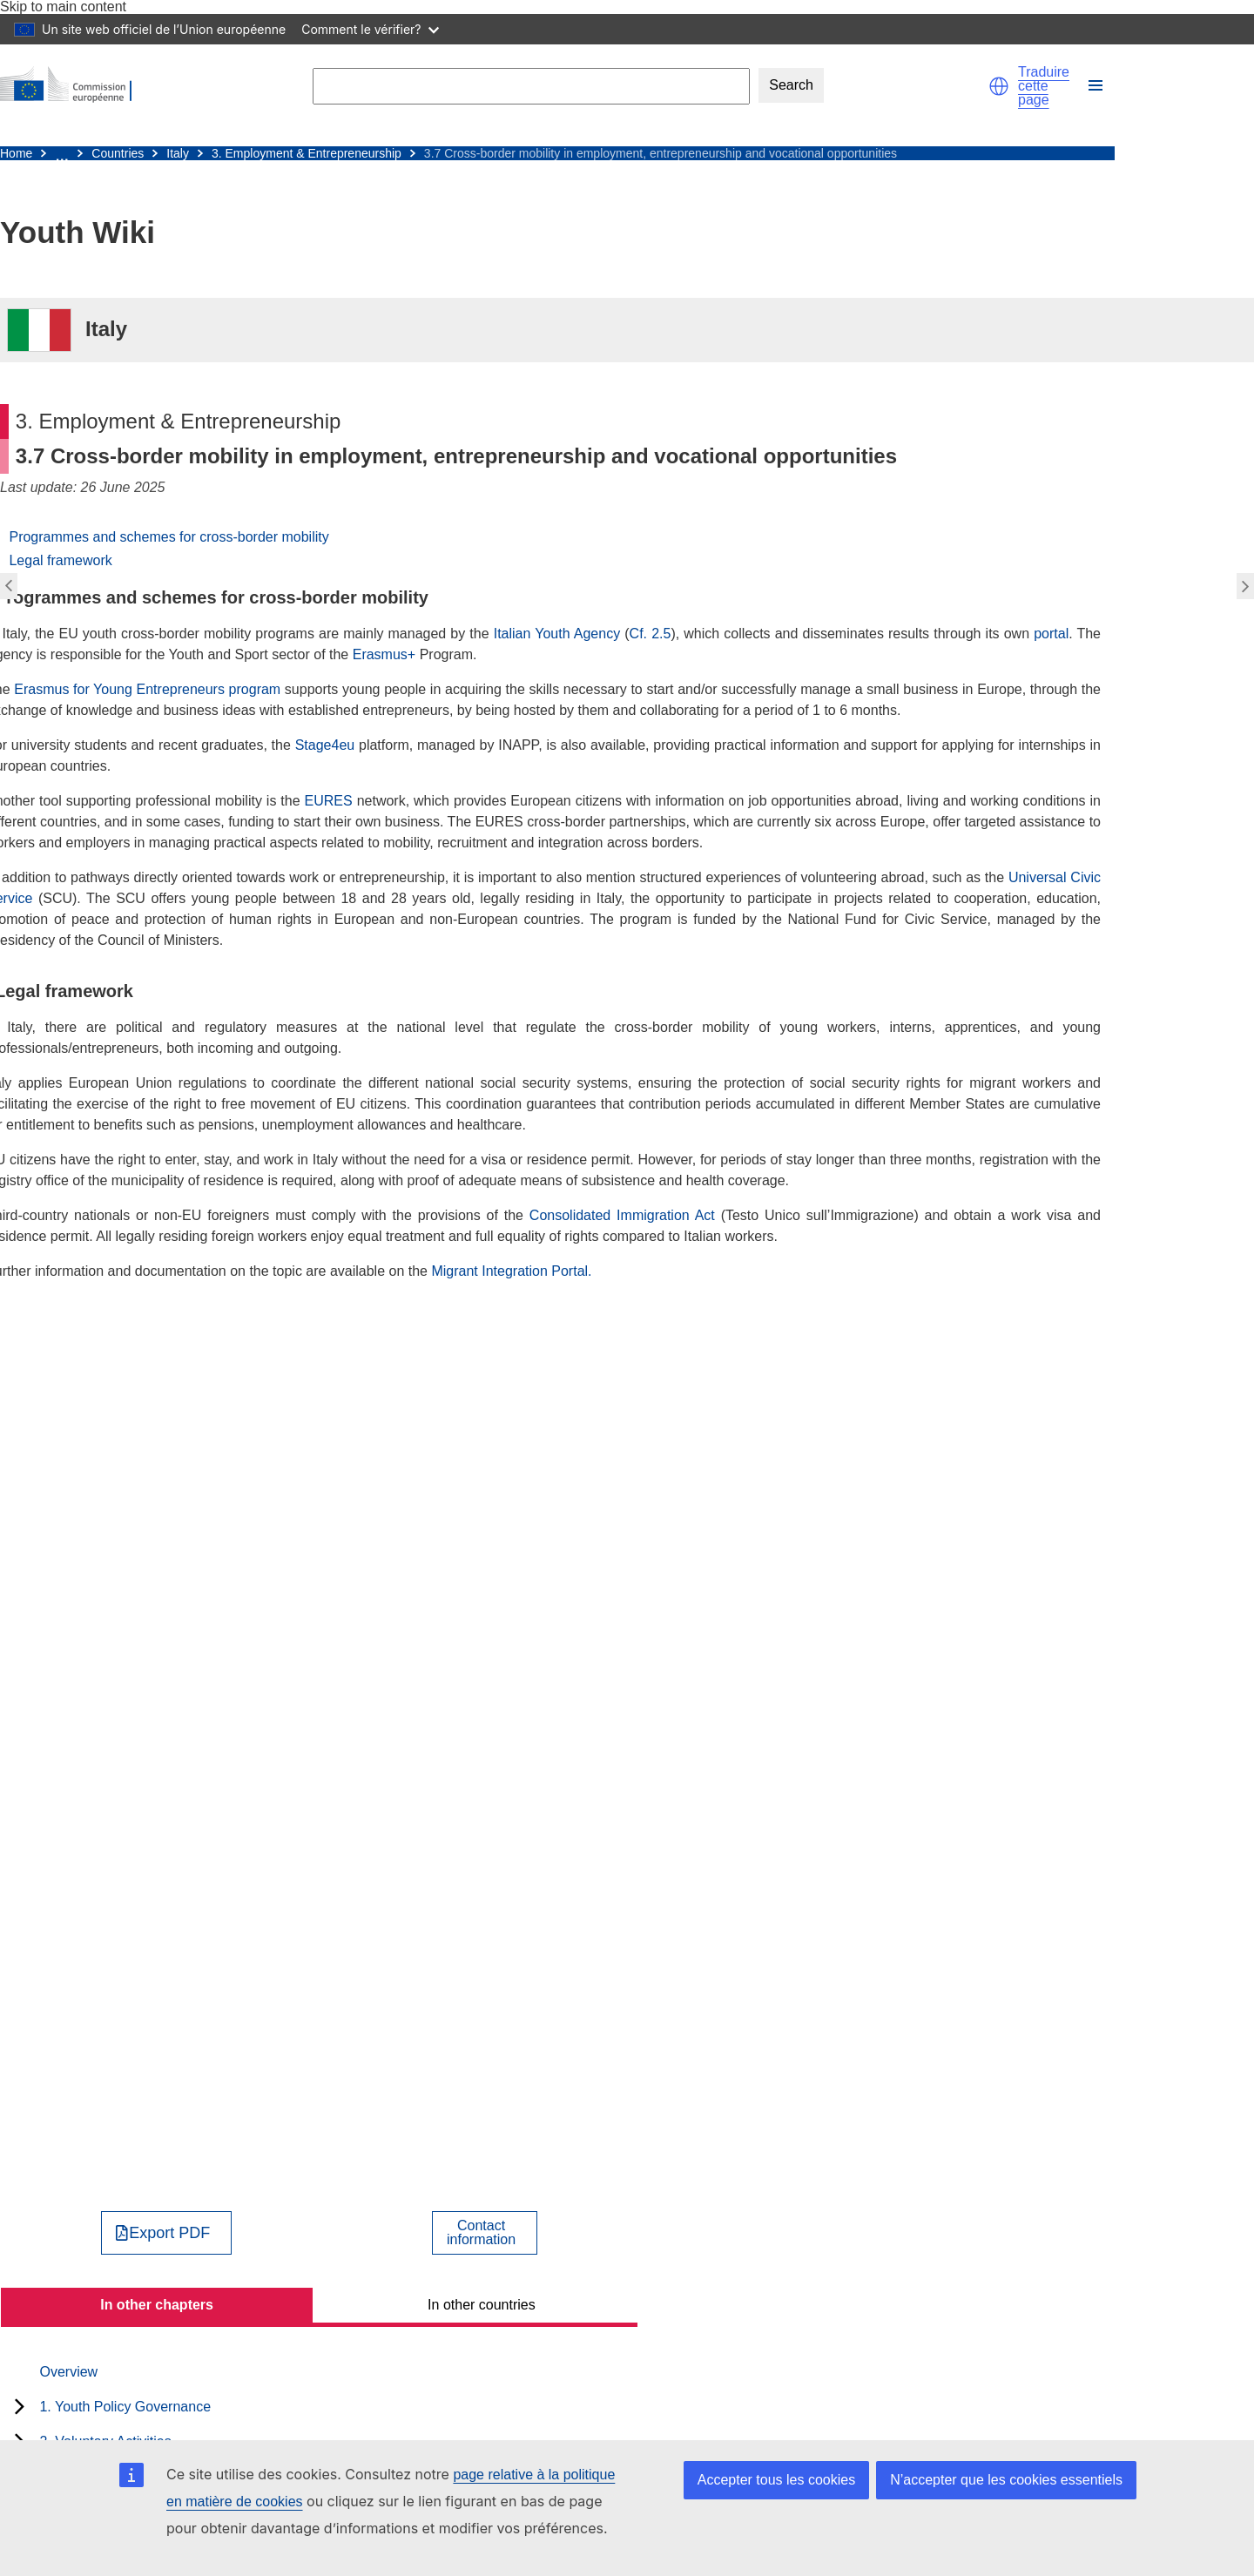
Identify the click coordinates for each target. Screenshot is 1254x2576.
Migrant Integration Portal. (511, 1271)
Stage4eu (325, 745)
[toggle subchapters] (19, 2406)
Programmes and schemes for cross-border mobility (168, 536)
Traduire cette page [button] (1043, 86)
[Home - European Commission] (74, 85)
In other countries (482, 2304)
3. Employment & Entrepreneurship (306, 153)
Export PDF (169, 2233)
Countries (117, 153)
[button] (998, 86)
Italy (177, 153)
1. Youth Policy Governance (125, 2406)
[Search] (531, 86)
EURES (329, 800)
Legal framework (60, 560)
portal (1051, 633)
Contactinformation (481, 2233)
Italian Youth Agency (557, 633)
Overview (68, 2371)
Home (16, 153)
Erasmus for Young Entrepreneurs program (147, 689)
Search (791, 85)
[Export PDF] (167, 2233)
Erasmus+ (384, 654)
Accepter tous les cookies (776, 2479)
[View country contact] (484, 2233)
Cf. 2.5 (650, 633)
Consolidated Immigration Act (622, 1215)
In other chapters (156, 2304)
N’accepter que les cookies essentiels (1006, 2479)
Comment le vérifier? (369, 29)
